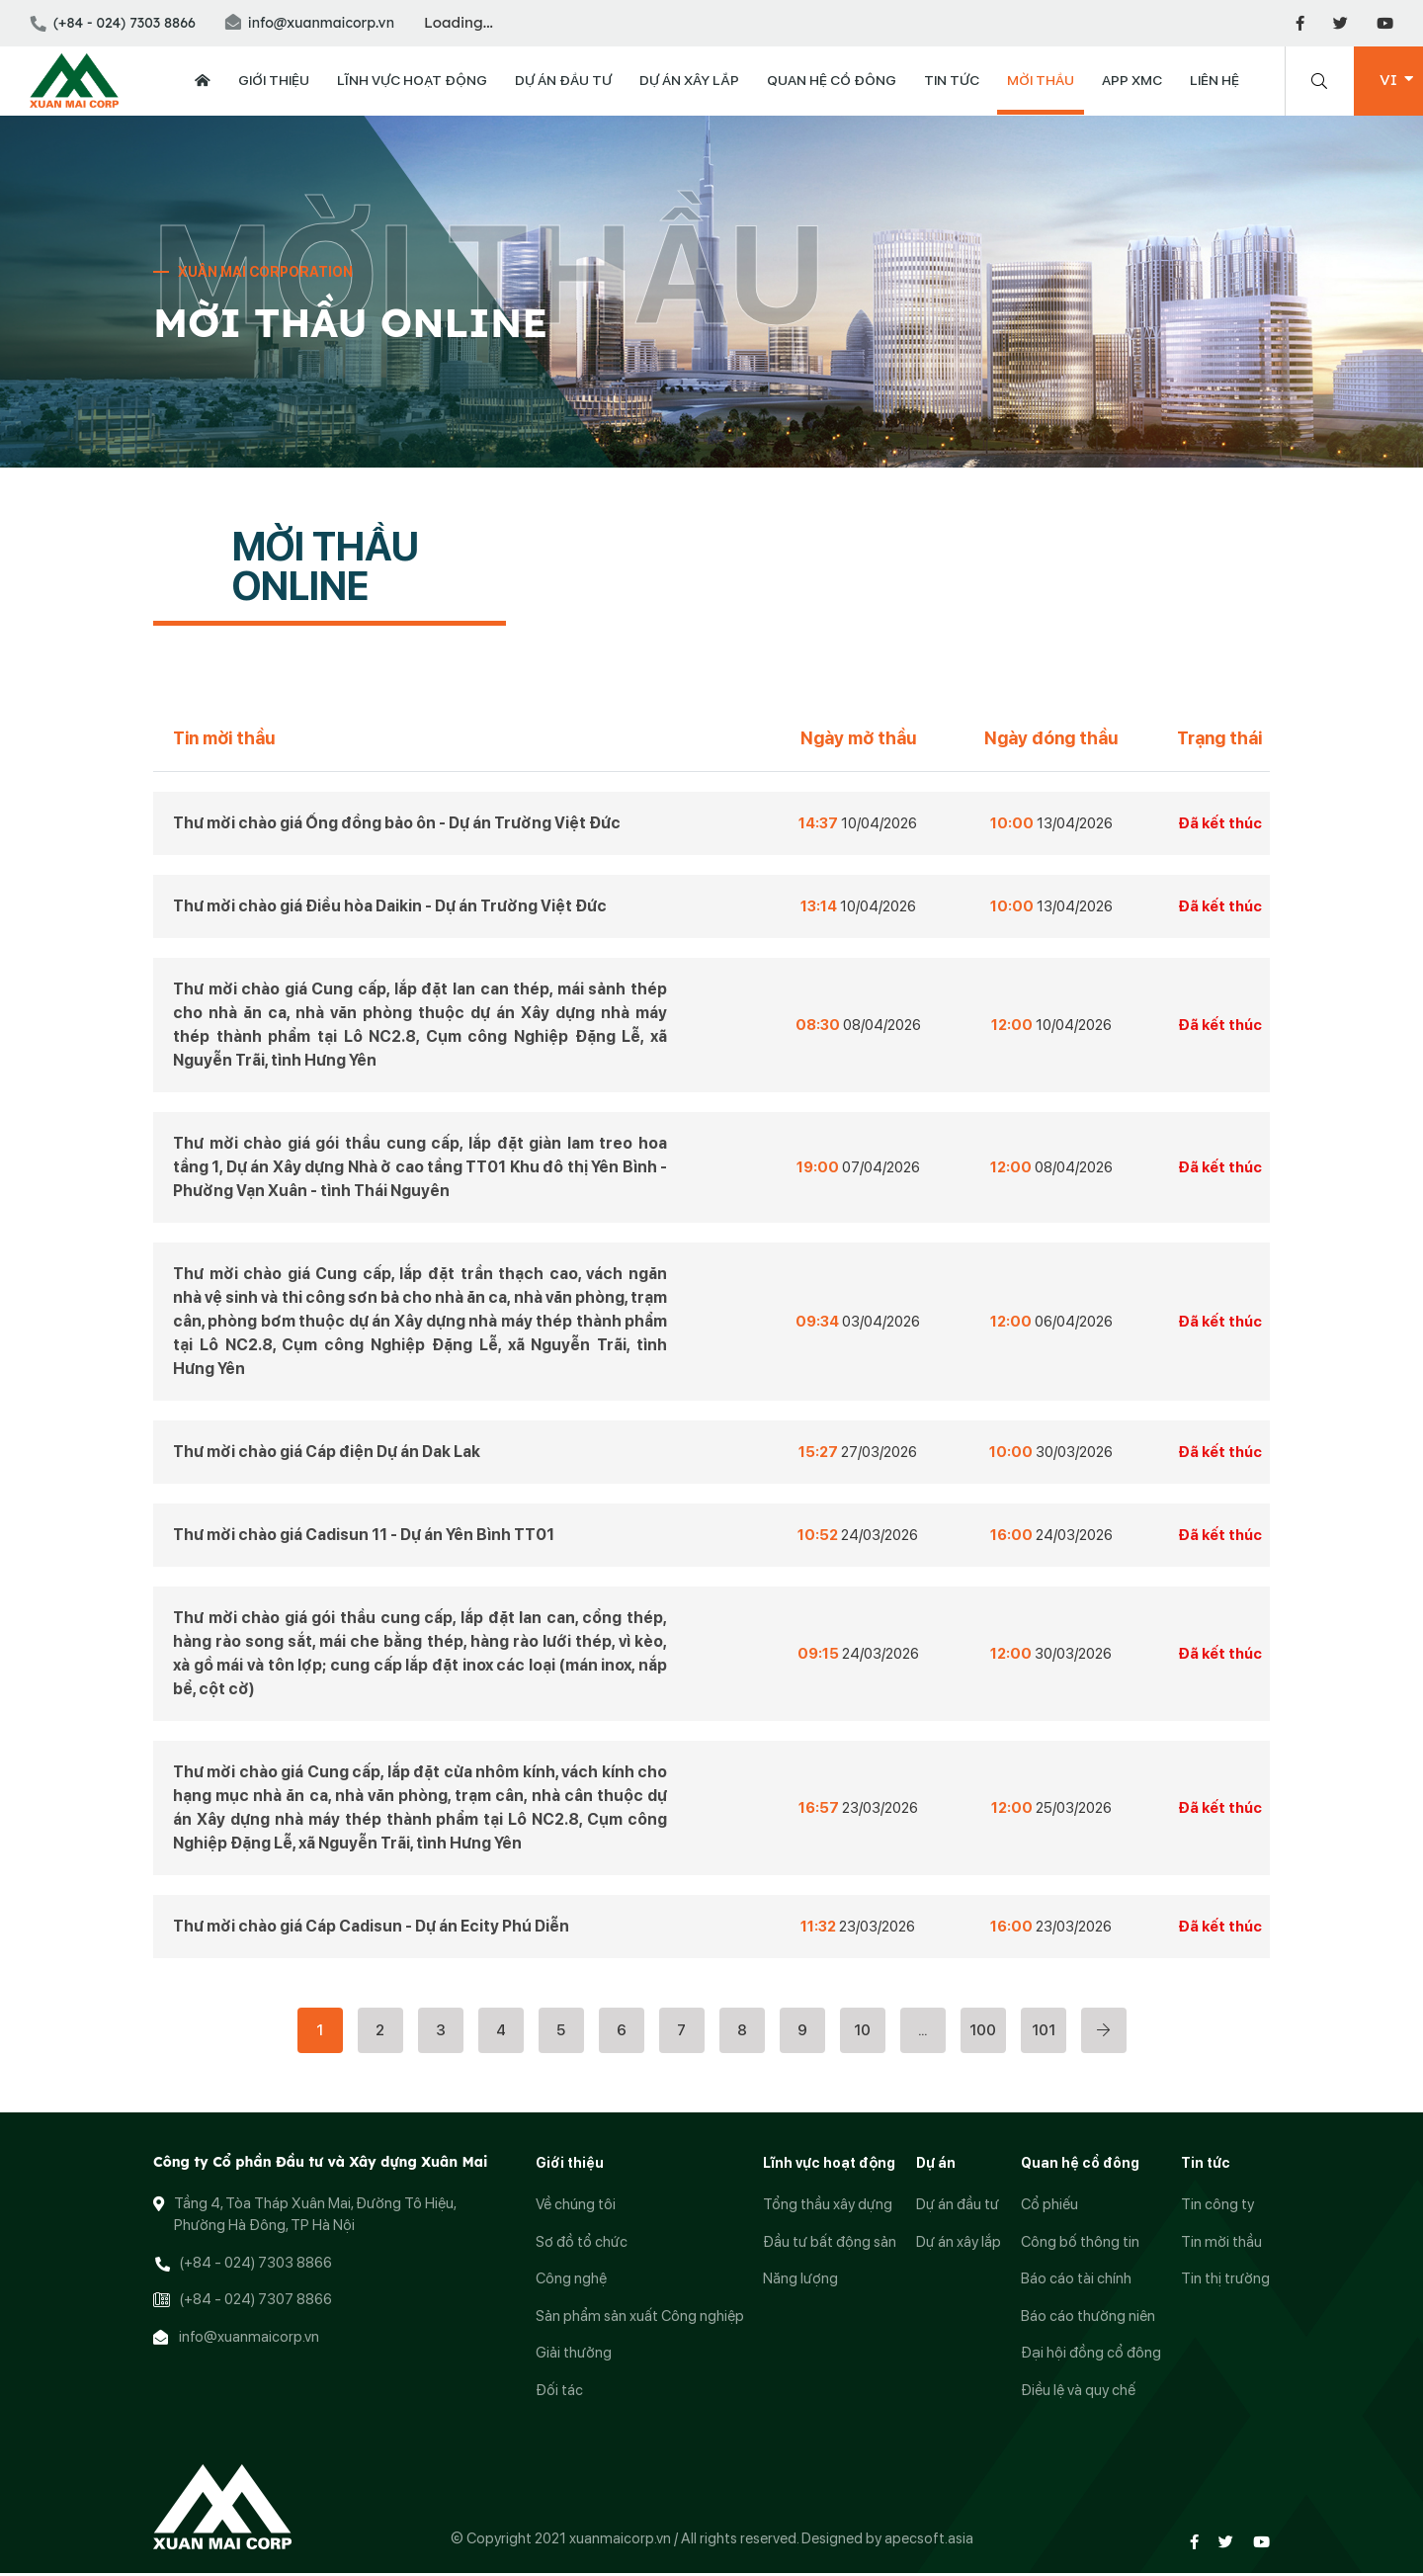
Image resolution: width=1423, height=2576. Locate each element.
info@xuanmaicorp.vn (309, 23)
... (922, 2032)
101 (1043, 2032)
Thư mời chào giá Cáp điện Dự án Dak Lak (326, 1453)
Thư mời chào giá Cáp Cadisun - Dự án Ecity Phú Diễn (371, 1928)
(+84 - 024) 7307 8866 (255, 2302)
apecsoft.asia (928, 2540)
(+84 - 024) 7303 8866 (113, 23)
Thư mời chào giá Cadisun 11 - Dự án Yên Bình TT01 (363, 1536)
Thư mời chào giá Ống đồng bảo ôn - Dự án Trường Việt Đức (397, 825)
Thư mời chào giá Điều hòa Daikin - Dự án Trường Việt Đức (390, 908)
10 (862, 2032)
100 (982, 2032)
